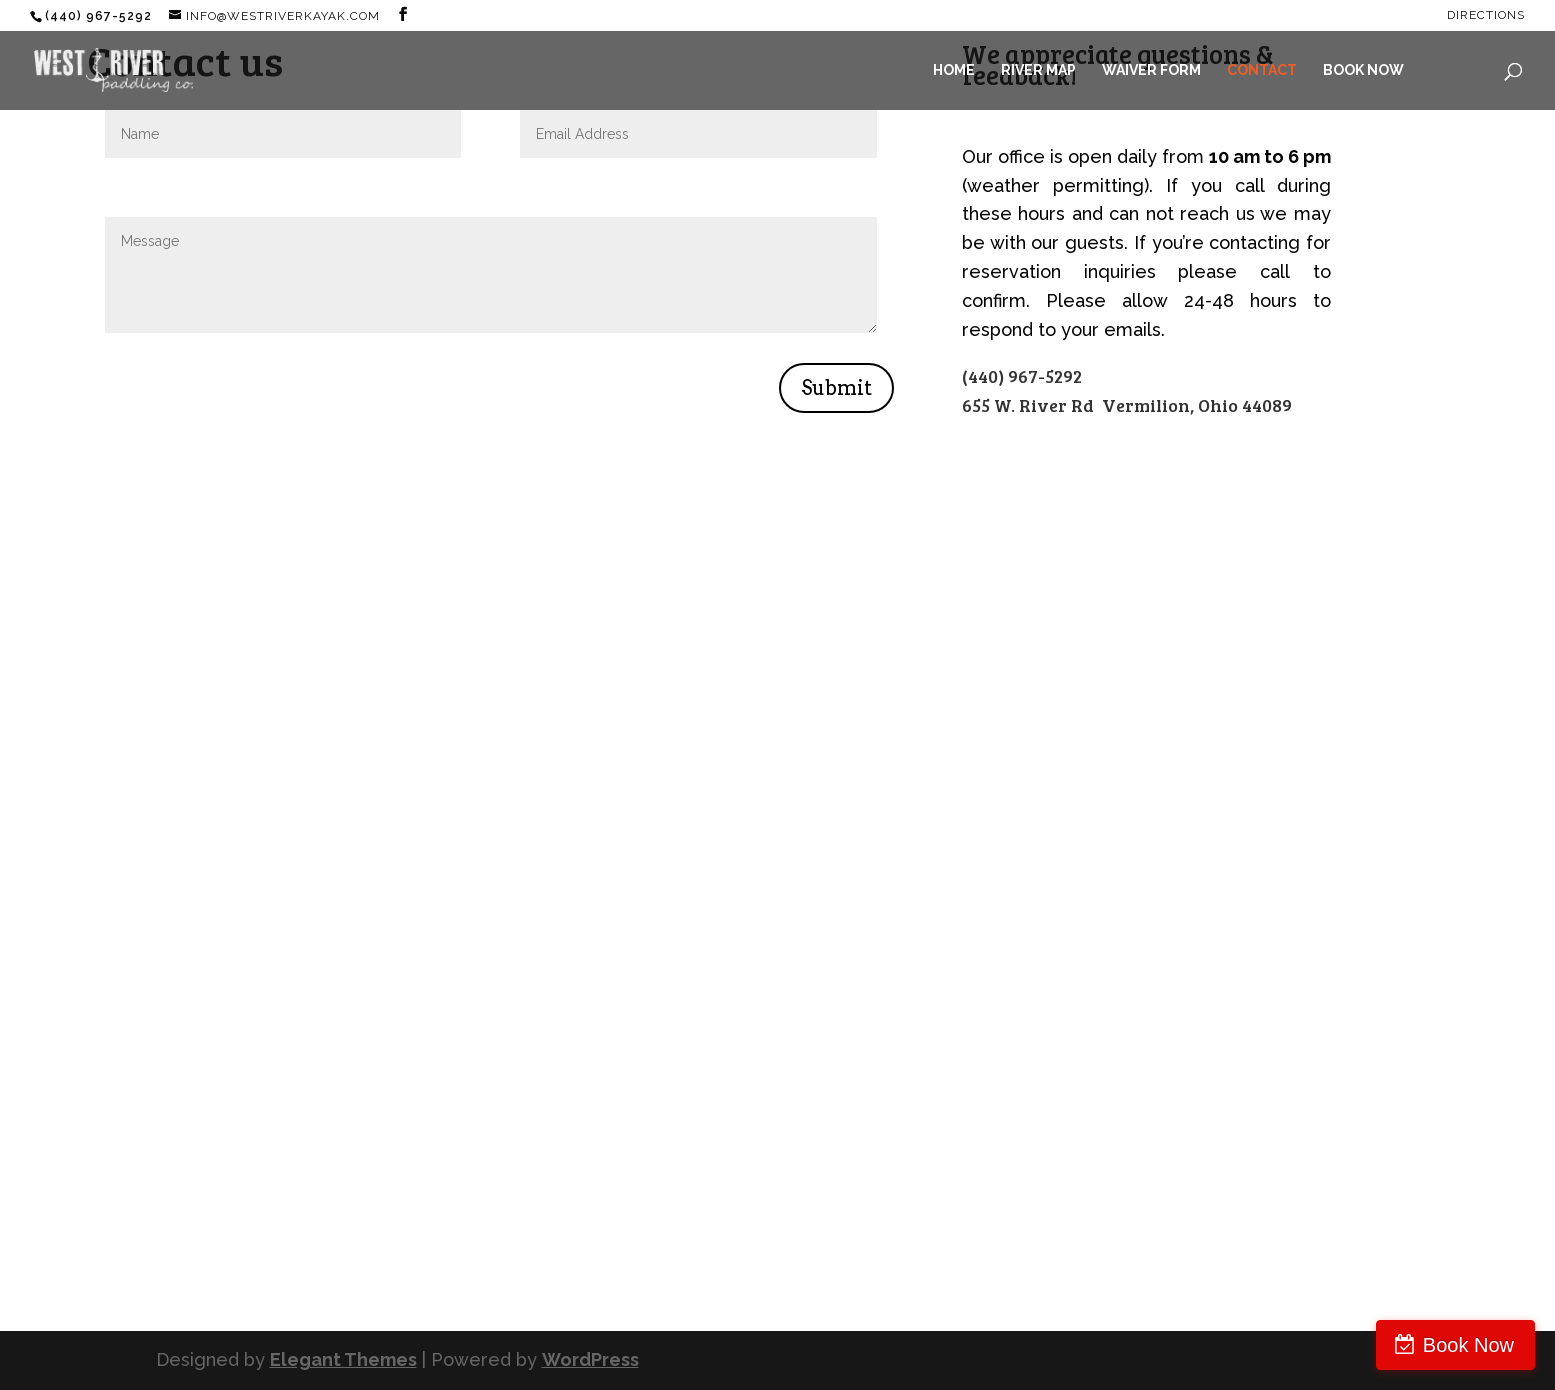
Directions (1486, 15)
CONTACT (1262, 70)
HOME (954, 70)
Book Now (1468, 1345)
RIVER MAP (1038, 70)
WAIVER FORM (1151, 70)
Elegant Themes (343, 1359)
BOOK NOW (1363, 70)
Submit (836, 388)
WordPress (590, 1359)
